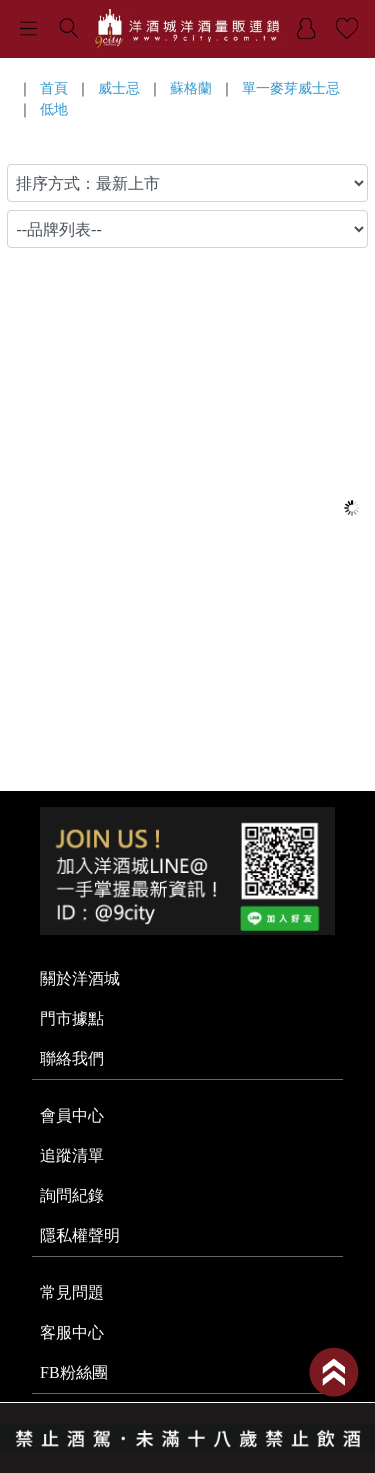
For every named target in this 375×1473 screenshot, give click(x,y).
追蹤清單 (72, 1155)
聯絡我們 (72, 1058)
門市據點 (72, 1018)
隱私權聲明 (80, 1235)
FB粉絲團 (74, 1372)
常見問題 (72, 1292)
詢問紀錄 (72, 1195)
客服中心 (72, 1332)
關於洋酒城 (80, 978)
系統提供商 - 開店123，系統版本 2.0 (187, 1461)
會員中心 (72, 1115)
